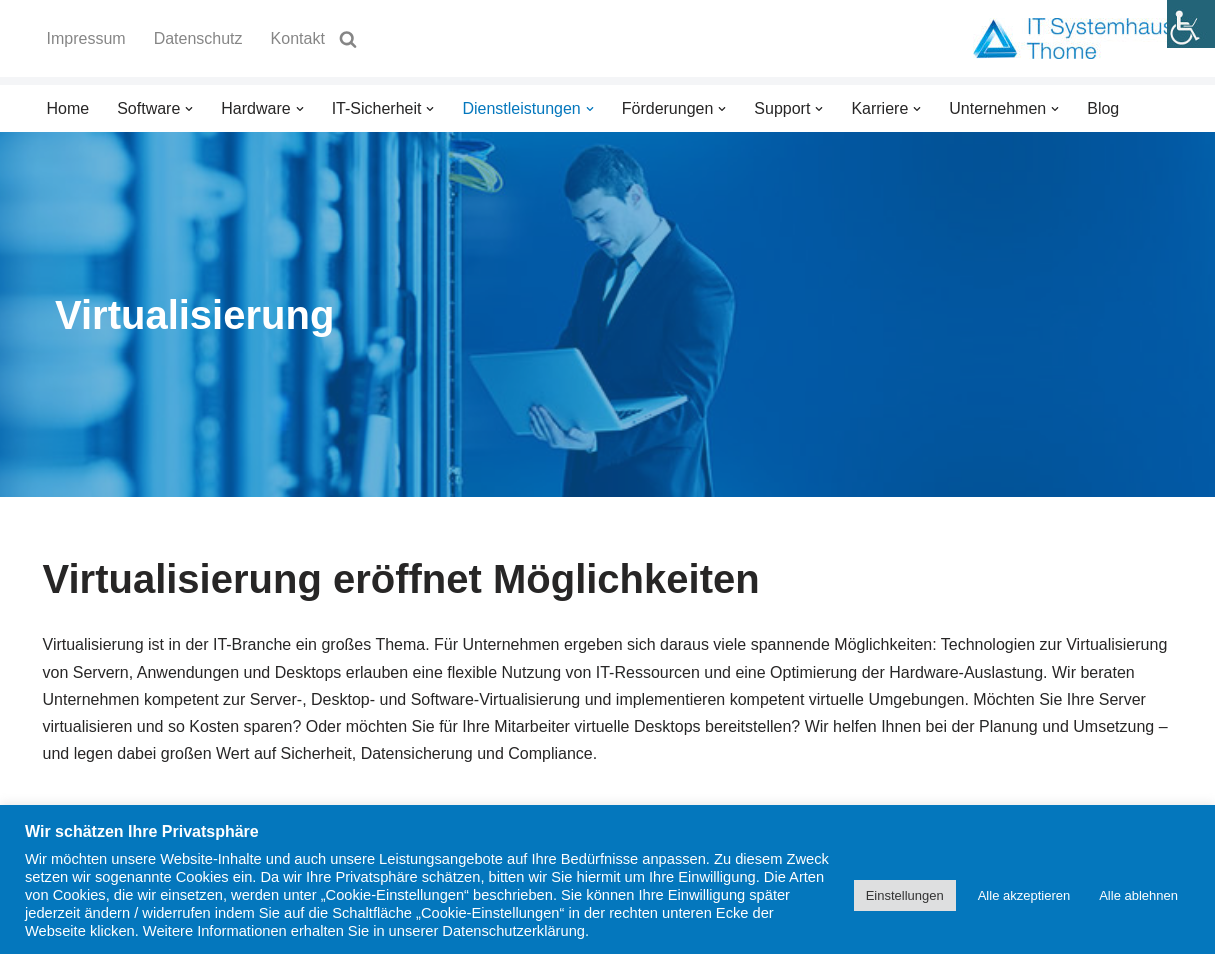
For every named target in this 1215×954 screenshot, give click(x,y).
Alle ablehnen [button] (1138, 895)
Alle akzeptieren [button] (1024, 895)
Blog (1103, 108)
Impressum (86, 38)
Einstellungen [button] (905, 895)
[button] (189, 109)
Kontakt (298, 38)
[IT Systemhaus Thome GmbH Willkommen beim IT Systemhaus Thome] (1073, 38)
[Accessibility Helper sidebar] (1191, 24)
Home (68, 108)
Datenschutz (198, 38)
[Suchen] (348, 39)
